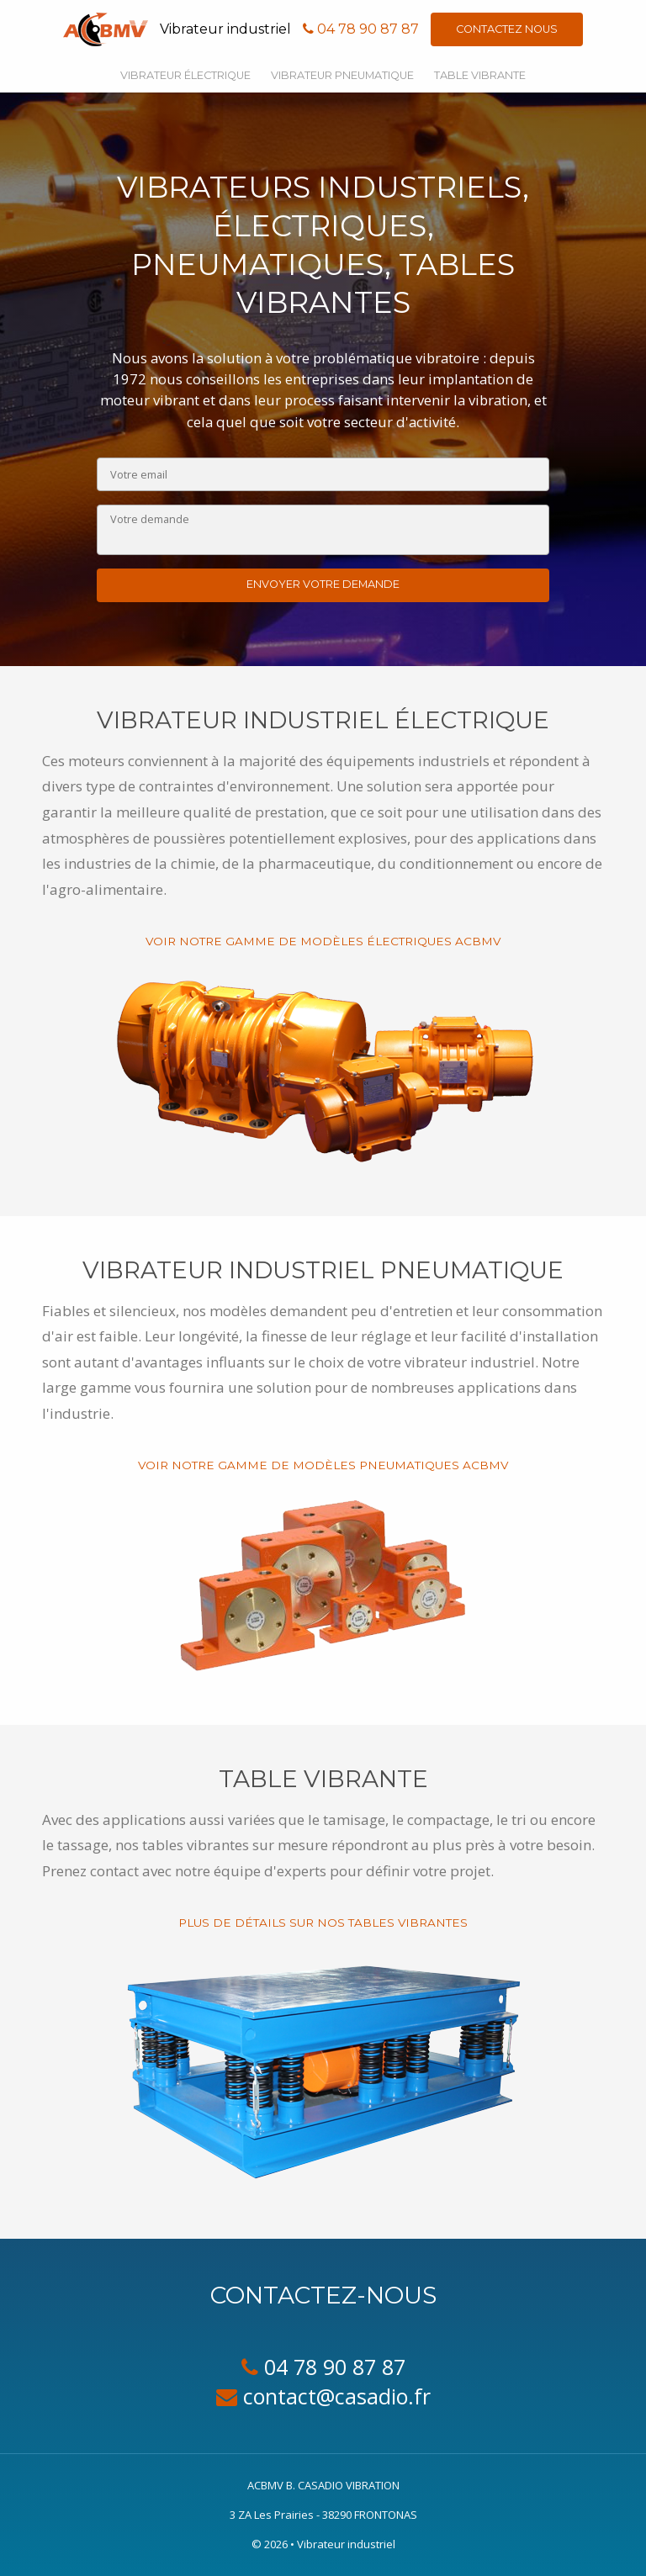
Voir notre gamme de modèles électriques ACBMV (323, 941)
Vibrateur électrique (185, 75)
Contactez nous (507, 29)
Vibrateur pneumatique (342, 75)
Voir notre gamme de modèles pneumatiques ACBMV (323, 1465)
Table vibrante (480, 75)
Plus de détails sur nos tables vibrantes (323, 1922)
